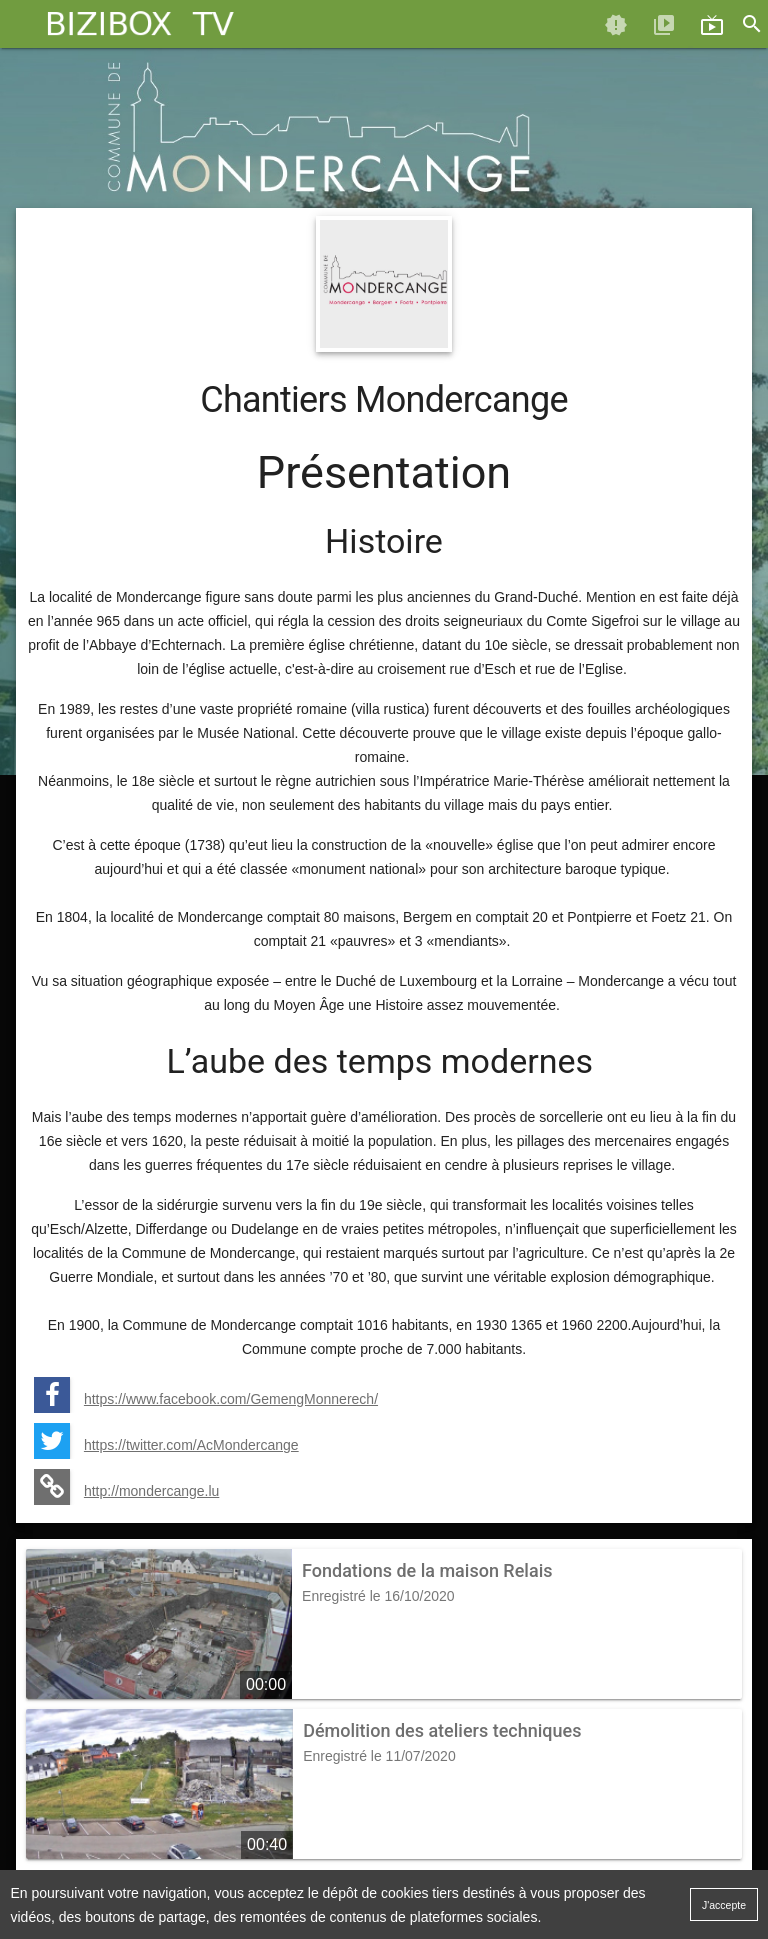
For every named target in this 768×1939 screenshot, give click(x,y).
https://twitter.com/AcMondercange (191, 1445)
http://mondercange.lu (151, 1491)
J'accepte (724, 1905)
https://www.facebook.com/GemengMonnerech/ (231, 1399)
